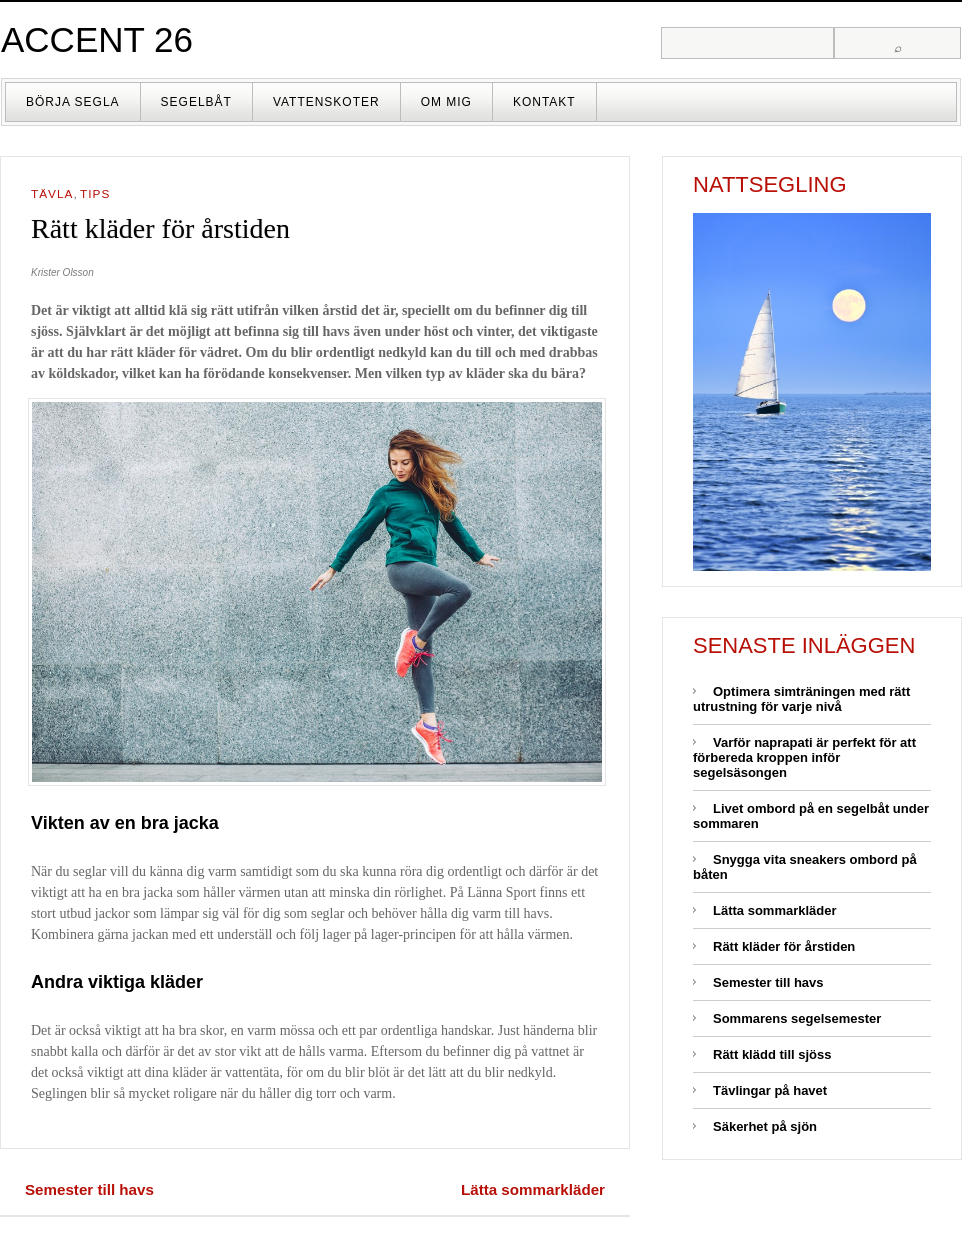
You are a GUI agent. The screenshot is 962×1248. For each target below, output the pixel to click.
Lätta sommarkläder (533, 1189)
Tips (95, 194)
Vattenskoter (326, 102)
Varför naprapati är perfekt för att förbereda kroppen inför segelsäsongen (804, 757)
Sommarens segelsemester (797, 1018)
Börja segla (73, 102)
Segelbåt (196, 102)
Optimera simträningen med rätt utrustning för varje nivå (801, 699)
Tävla (52, 194)
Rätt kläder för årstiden (784, 946)
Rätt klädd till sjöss (772, 1054)
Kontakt (544, 102)
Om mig (446, 102)
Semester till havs (89, 1189)
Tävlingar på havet (770, 1090)
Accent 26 (97, 39)
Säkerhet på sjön (765, 1126)
